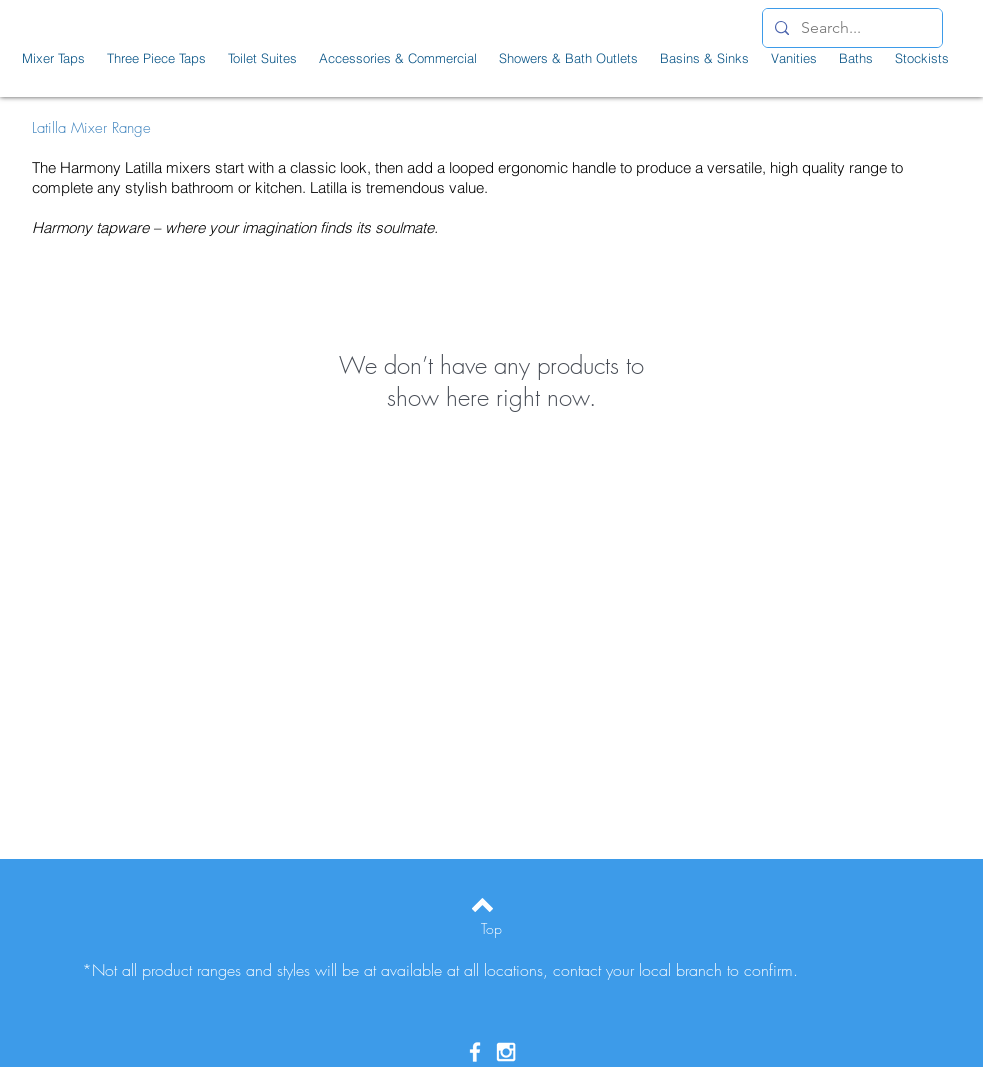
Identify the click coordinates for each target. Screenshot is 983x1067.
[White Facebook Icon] (475, 1052)
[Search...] (850, 28)
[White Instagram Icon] (506, 1052)
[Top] (491, 929)
